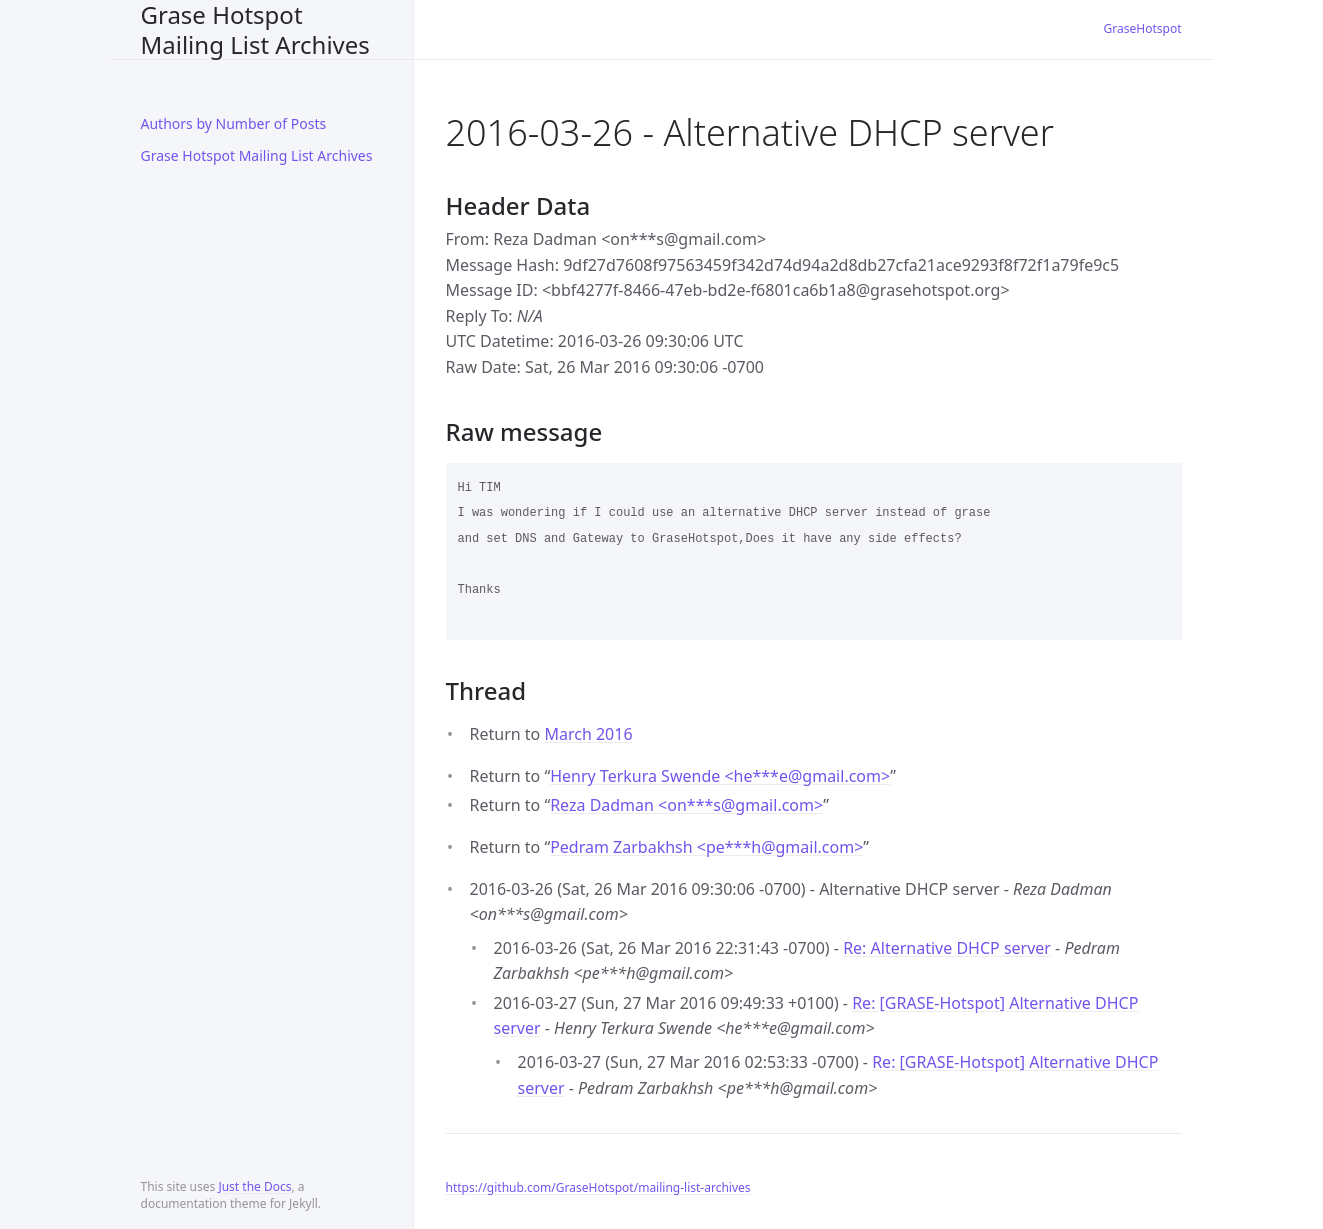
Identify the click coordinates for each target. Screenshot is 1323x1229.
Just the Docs (254, 1186)
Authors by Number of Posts (234, 123)
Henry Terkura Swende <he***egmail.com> (720, 776)
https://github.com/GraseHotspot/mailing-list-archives (598, 1187)
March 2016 (588, 734)
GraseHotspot (1143, 28)
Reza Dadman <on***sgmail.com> (686, 805)
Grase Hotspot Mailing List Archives (255, 29)
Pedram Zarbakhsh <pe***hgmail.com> (706, 847)
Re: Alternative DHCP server (947, 948)
